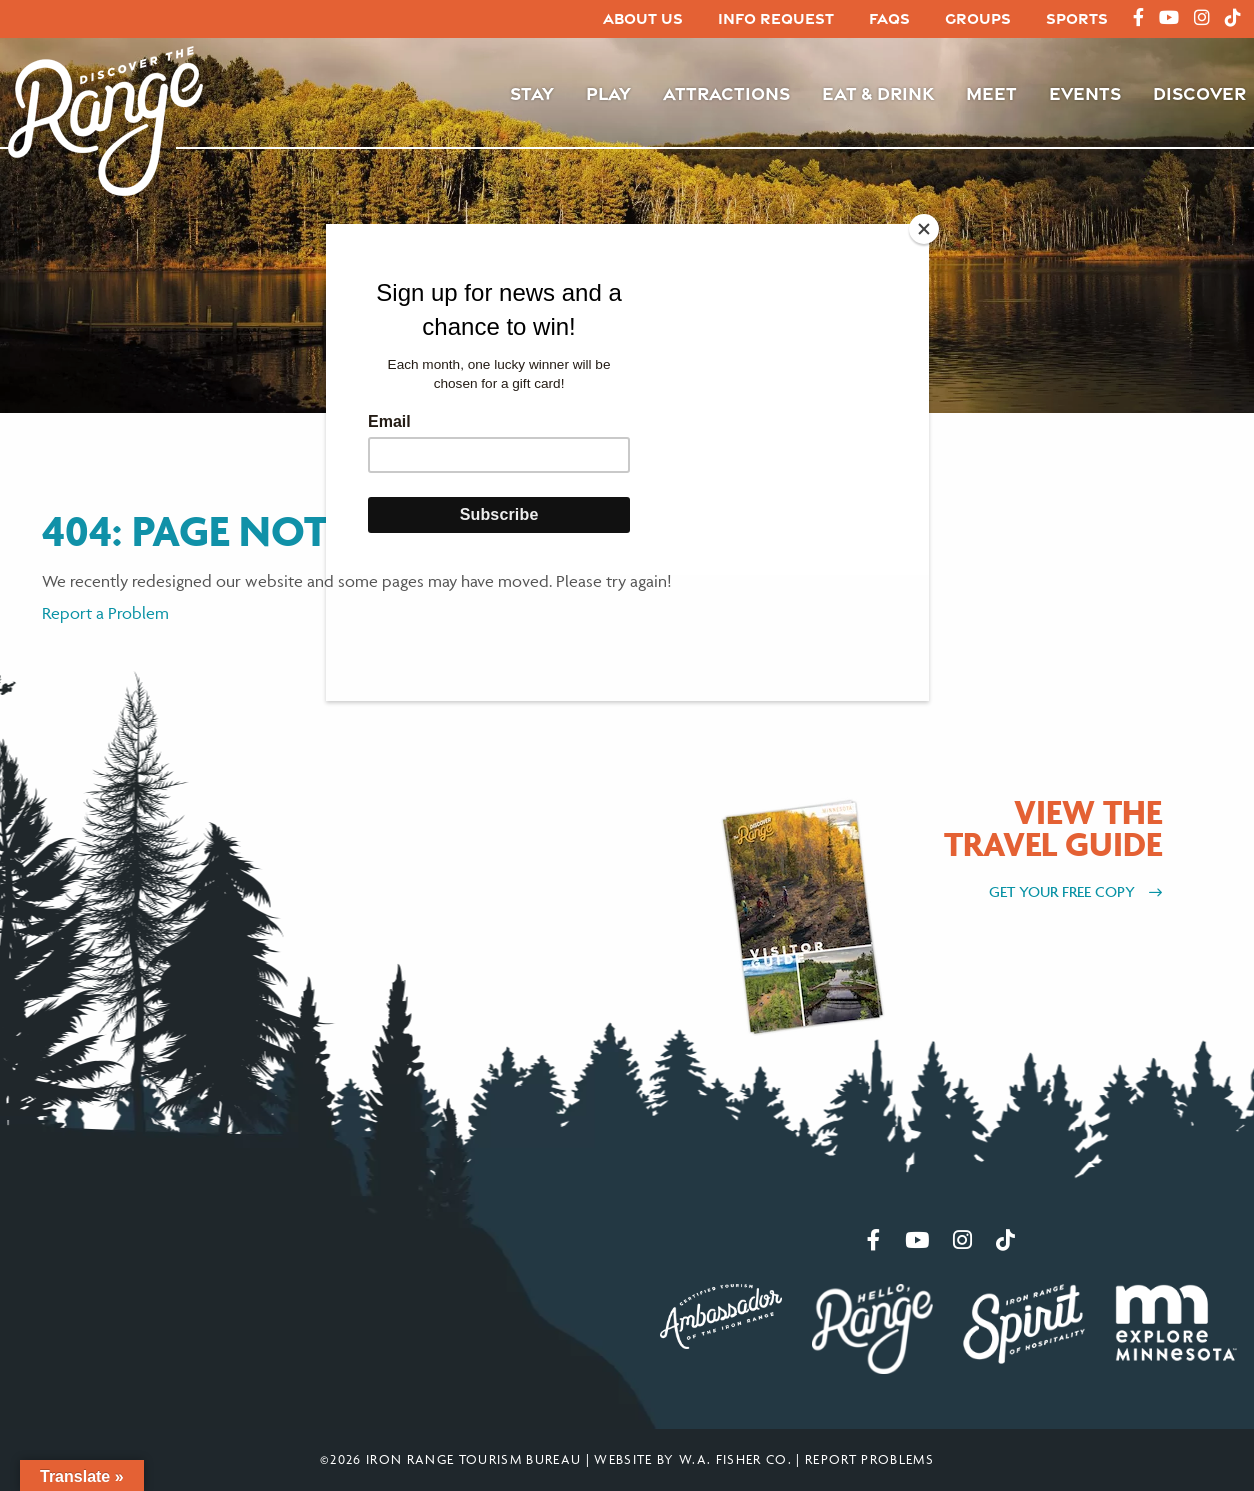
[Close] (924, 229)
